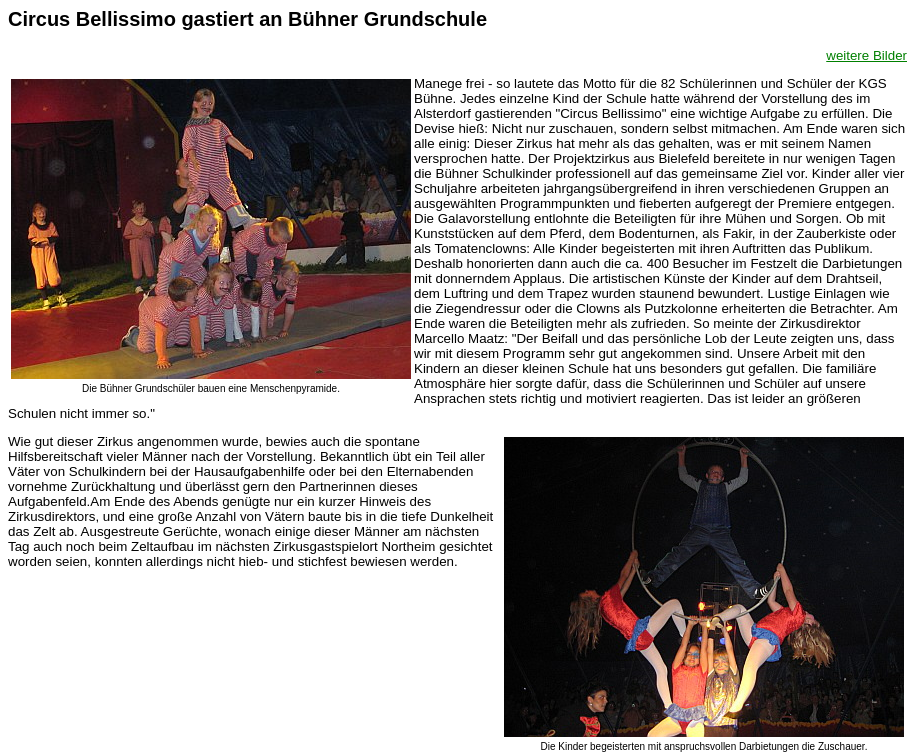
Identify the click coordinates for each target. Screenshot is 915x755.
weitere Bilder (866, 55)
